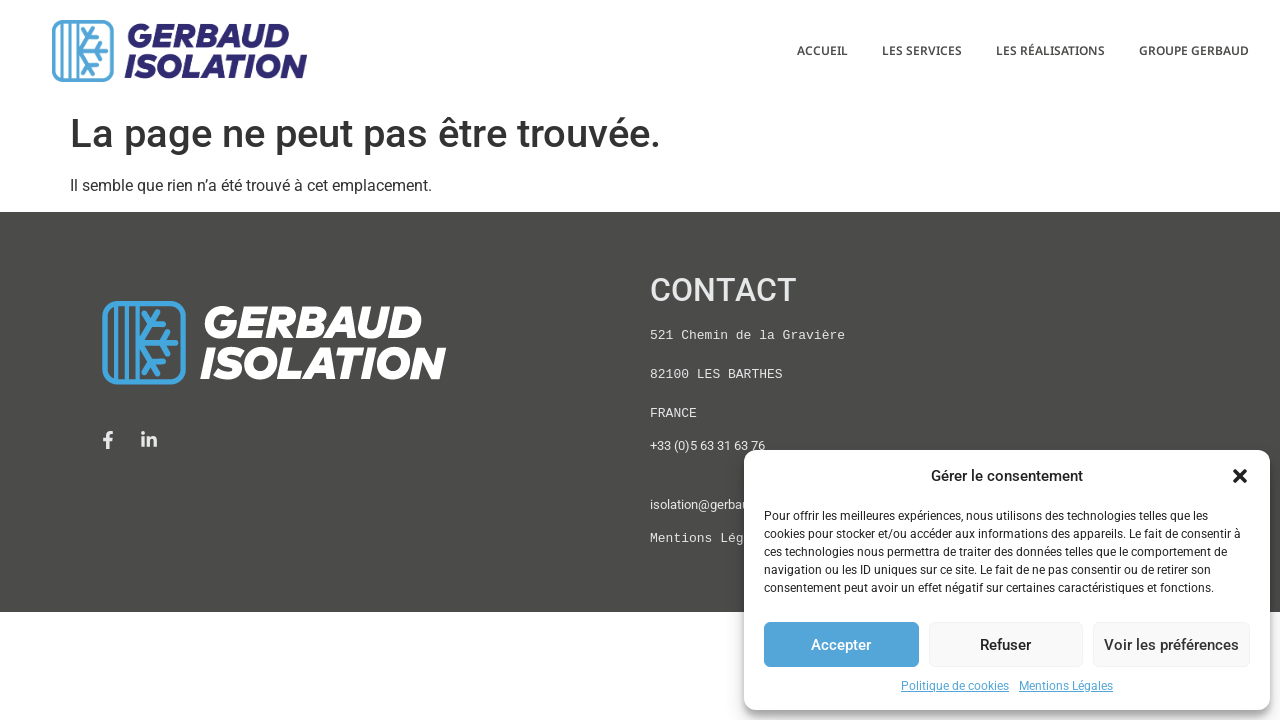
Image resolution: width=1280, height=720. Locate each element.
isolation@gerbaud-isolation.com (743, 504)
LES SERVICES (922, 50)
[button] (1240, 476)
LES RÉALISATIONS (1050, 50)
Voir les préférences (1171, 645)
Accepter (841, 645)
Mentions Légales (1066, 686)
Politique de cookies (955, 686)
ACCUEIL (822, 50)
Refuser (1005, 645)
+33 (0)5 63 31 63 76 (707, 445)
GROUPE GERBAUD (1194, 50)
